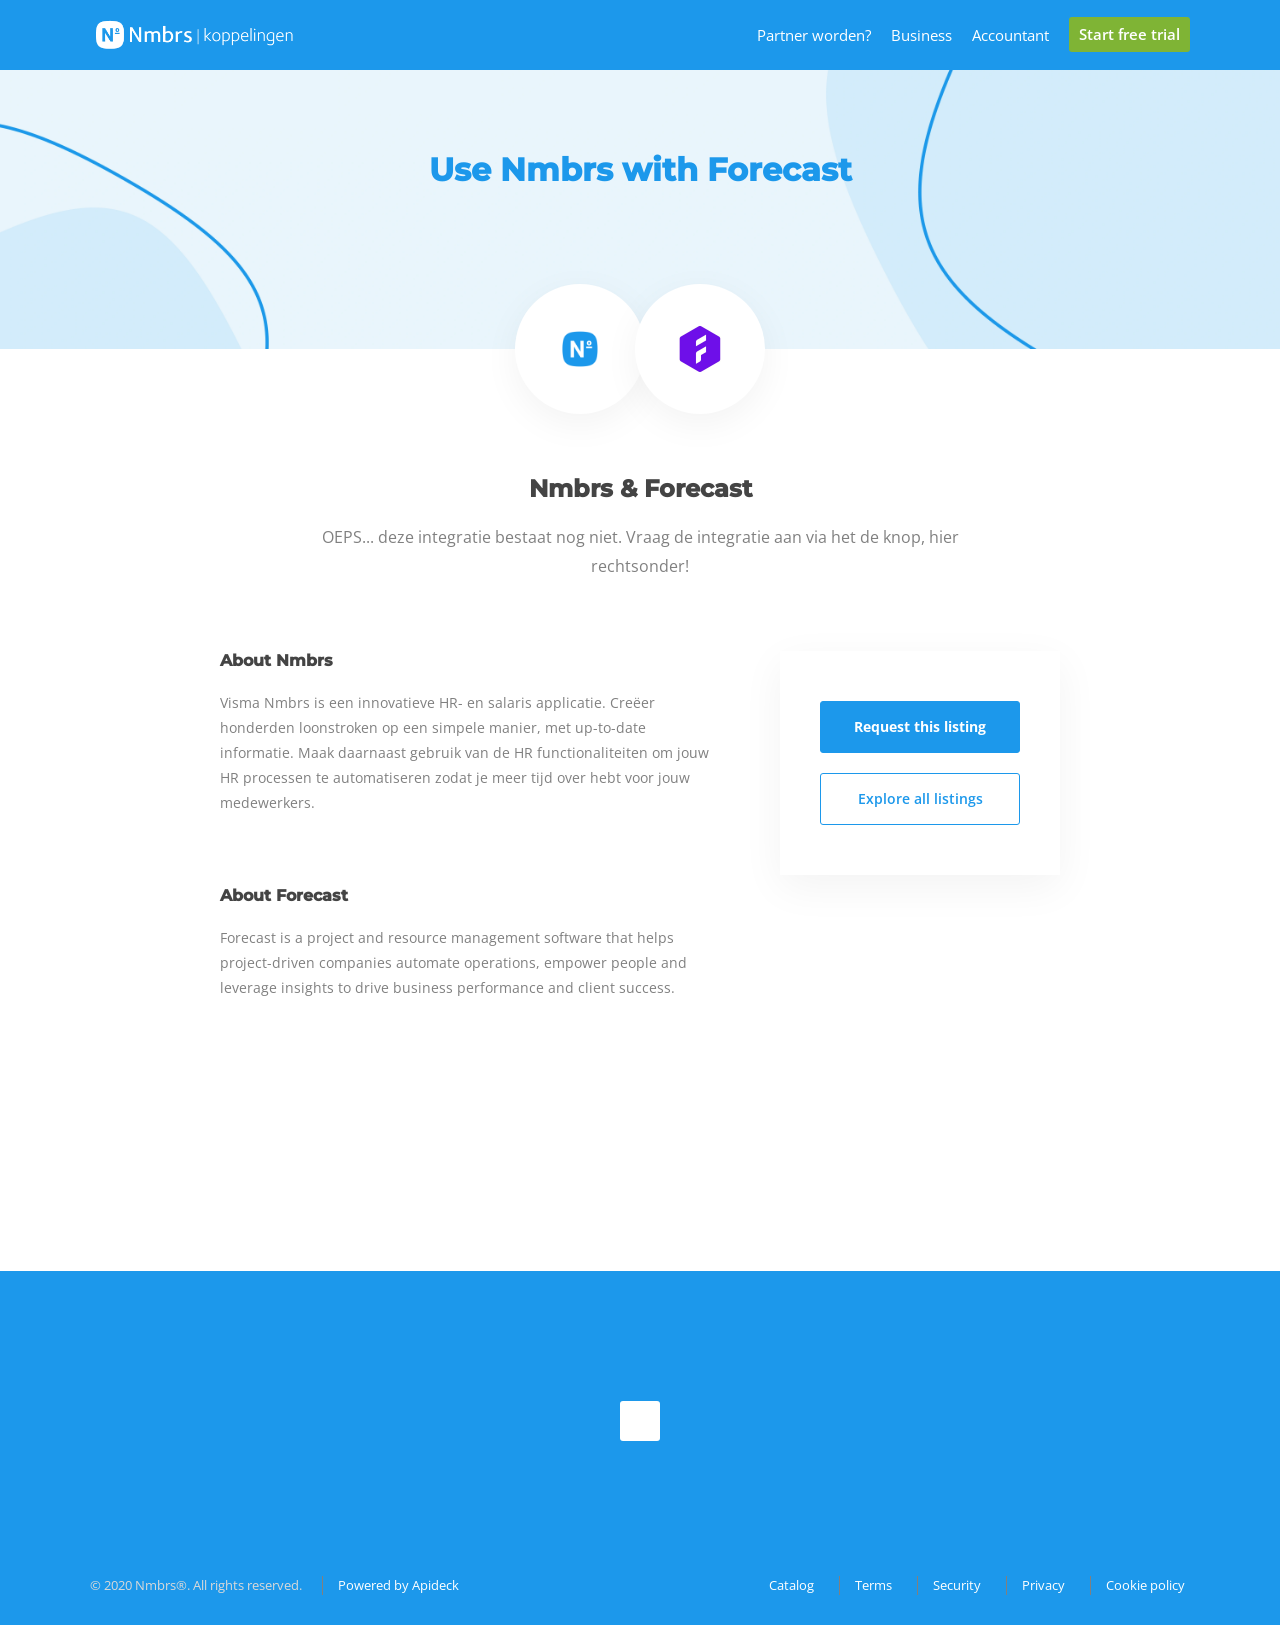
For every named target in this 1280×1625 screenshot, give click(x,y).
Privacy (1043, 1585)
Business (921, 35)
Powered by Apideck (398, 1585)
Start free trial (1129, 34)
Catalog (791, 1585)
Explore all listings (920, 798)
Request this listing (920, 726)
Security (957, 1585)
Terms (873, 1585)
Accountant (1010, 35)
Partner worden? (814, 35)
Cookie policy (1145, 1585)
